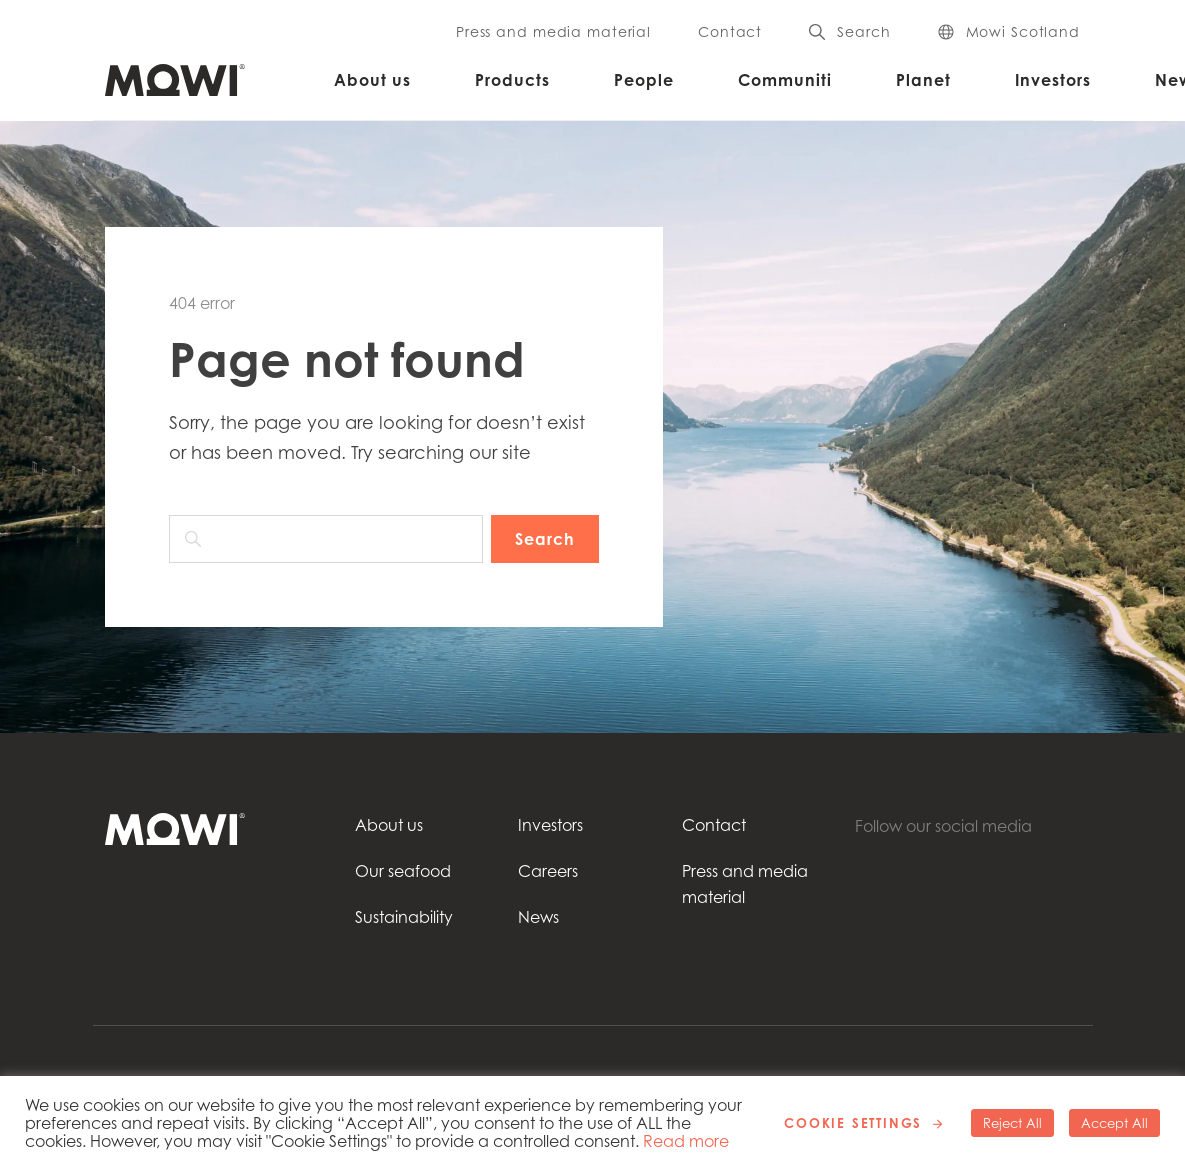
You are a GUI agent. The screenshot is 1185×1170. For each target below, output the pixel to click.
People (644, 80)
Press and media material (553, 32)
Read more (686, 1141)
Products (512, 80)
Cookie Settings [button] (853, 1123)
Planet (923, 80)
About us (372, 80)
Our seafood (403, 871)
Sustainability (404, 917)
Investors (1053, 80)
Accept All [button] (1114, 1123)
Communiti (785, 80)
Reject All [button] (1012, 1123)
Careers (548, 871)
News (538, 917)
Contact (730, 32)
